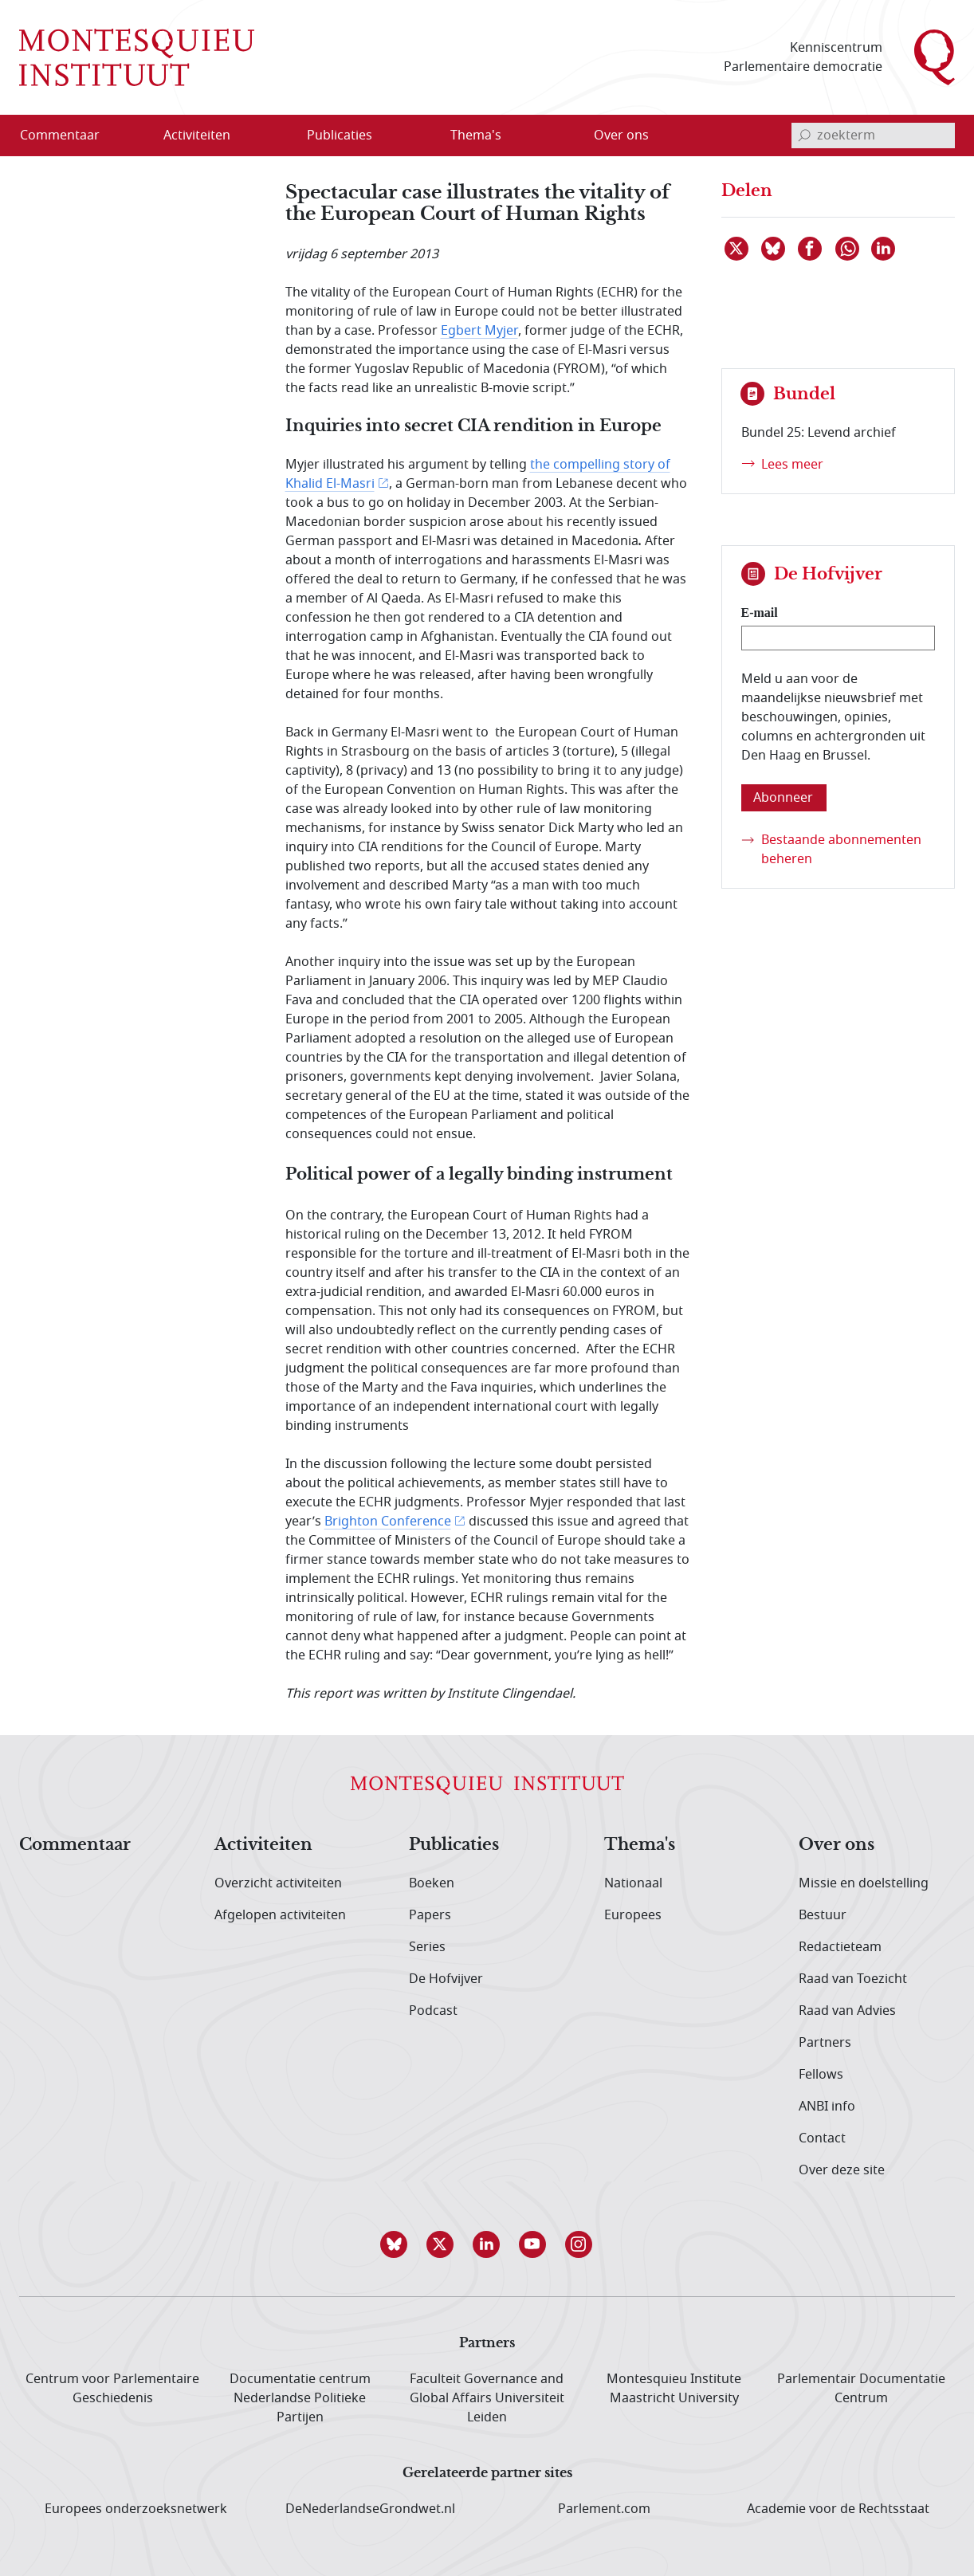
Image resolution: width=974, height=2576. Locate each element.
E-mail (759, 612)
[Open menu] (273, 135)
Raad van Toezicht (853, 1979)
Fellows (821, 2074)
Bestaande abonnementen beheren (841, 850)
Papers (430, 1915)
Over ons (836, 1845)
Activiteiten (263, 1845)
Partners (825, 2042)
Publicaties (454, 1845)
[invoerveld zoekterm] (873, 135)
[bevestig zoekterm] (804, 135)
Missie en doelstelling (864, 1883)
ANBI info (827, 2106)
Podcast (433, 2010)
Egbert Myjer (479, 330)
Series (427, 1947)
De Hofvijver (446, 1979)
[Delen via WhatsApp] (848, 249)
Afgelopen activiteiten (280, 1915)
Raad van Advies (847, 2010)
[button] (394, 2244)
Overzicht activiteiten (278, 1883)
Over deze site (842, 2170)
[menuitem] (69, 135)
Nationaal (633, 1883)
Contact (822, 2138)
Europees (633, 1915)
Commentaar (75, 1845)
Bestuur (822, 1915)
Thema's (639, 1845)
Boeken (431, 1883)
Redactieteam (840, 1947)
